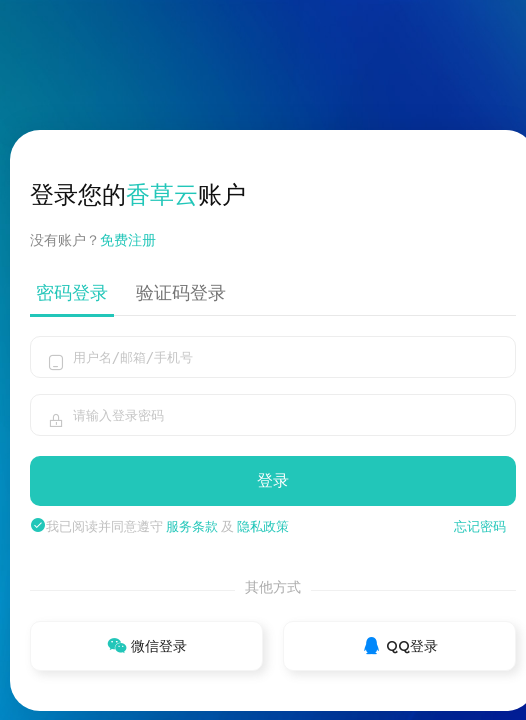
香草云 (162, 194)
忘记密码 (480, 526)
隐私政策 (263, 526)
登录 (273, 480)
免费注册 (136, 240)
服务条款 (192, 526)
